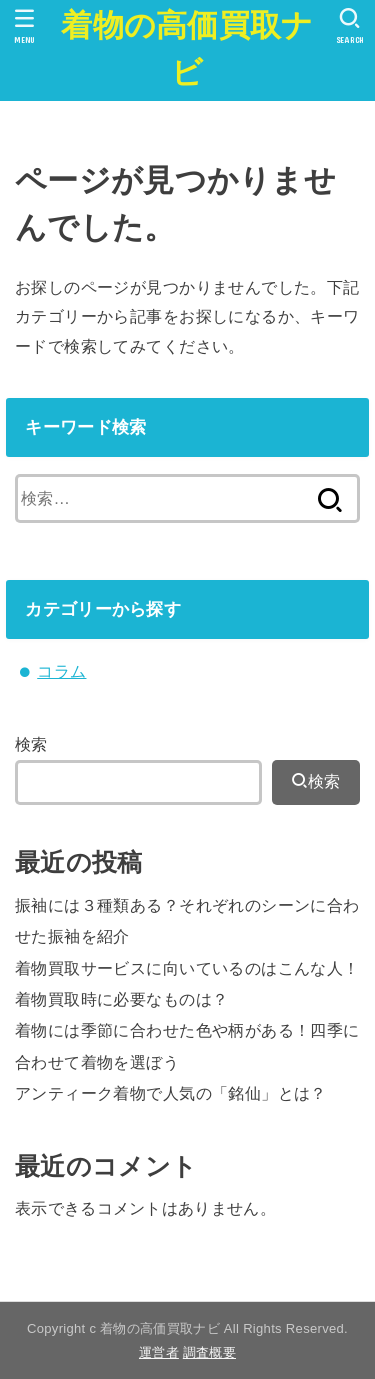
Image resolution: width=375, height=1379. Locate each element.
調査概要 (209, 1352)
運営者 (159, 1352)
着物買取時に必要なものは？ (121, 999)
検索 (31, 744)
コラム (61, 671)
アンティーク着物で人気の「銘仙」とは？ (171, 1093)
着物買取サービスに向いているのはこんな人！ (187, 968)
